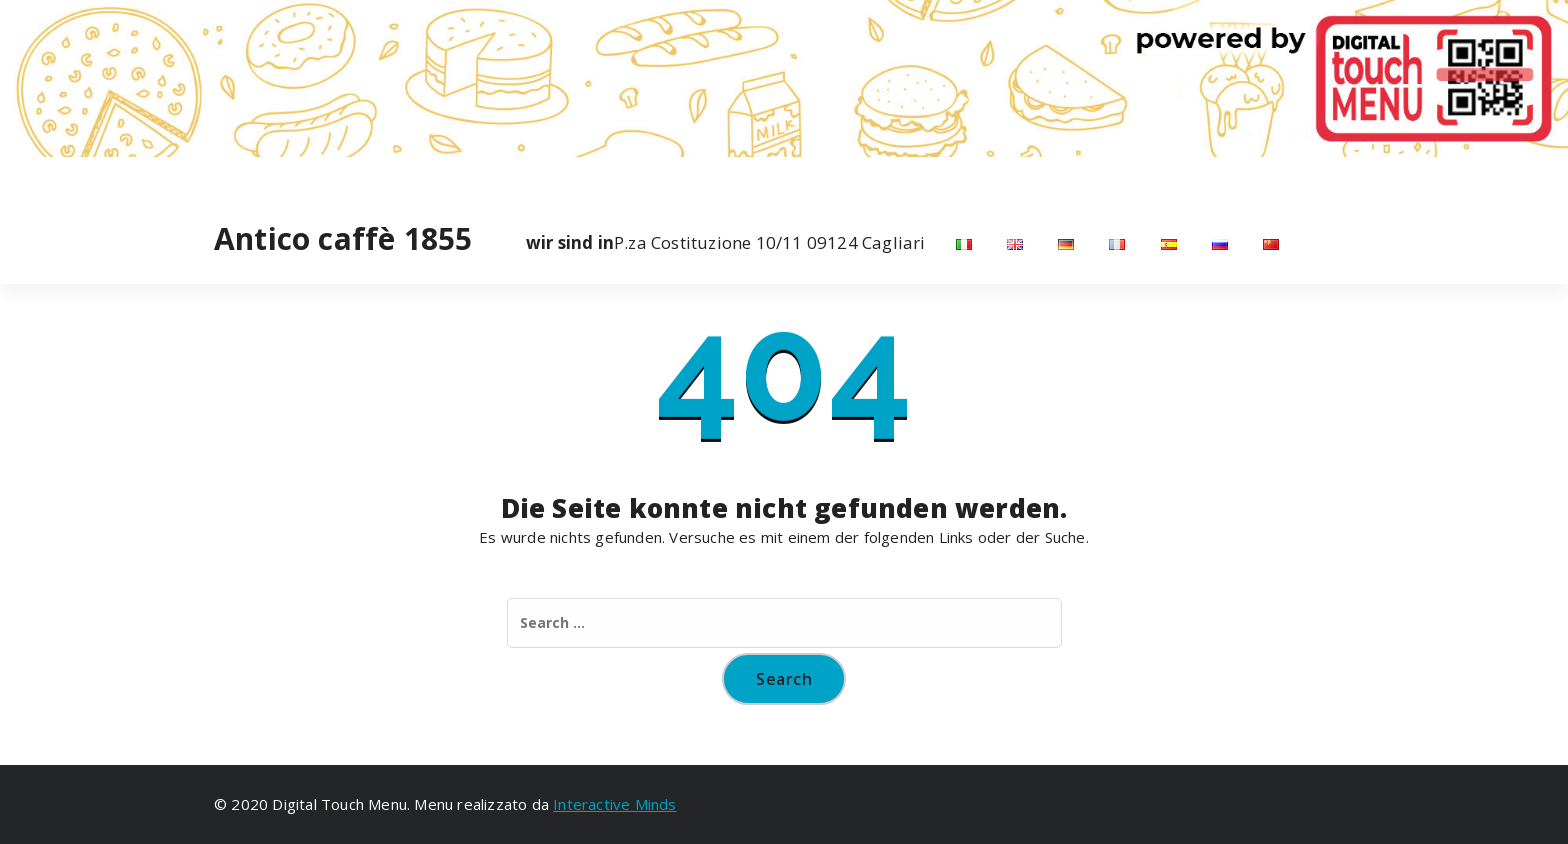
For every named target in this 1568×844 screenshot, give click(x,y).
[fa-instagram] (241, 177)
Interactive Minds (614, 804)
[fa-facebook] (216, 177)
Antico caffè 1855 (343, 239)
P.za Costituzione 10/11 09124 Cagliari (726, 243)
